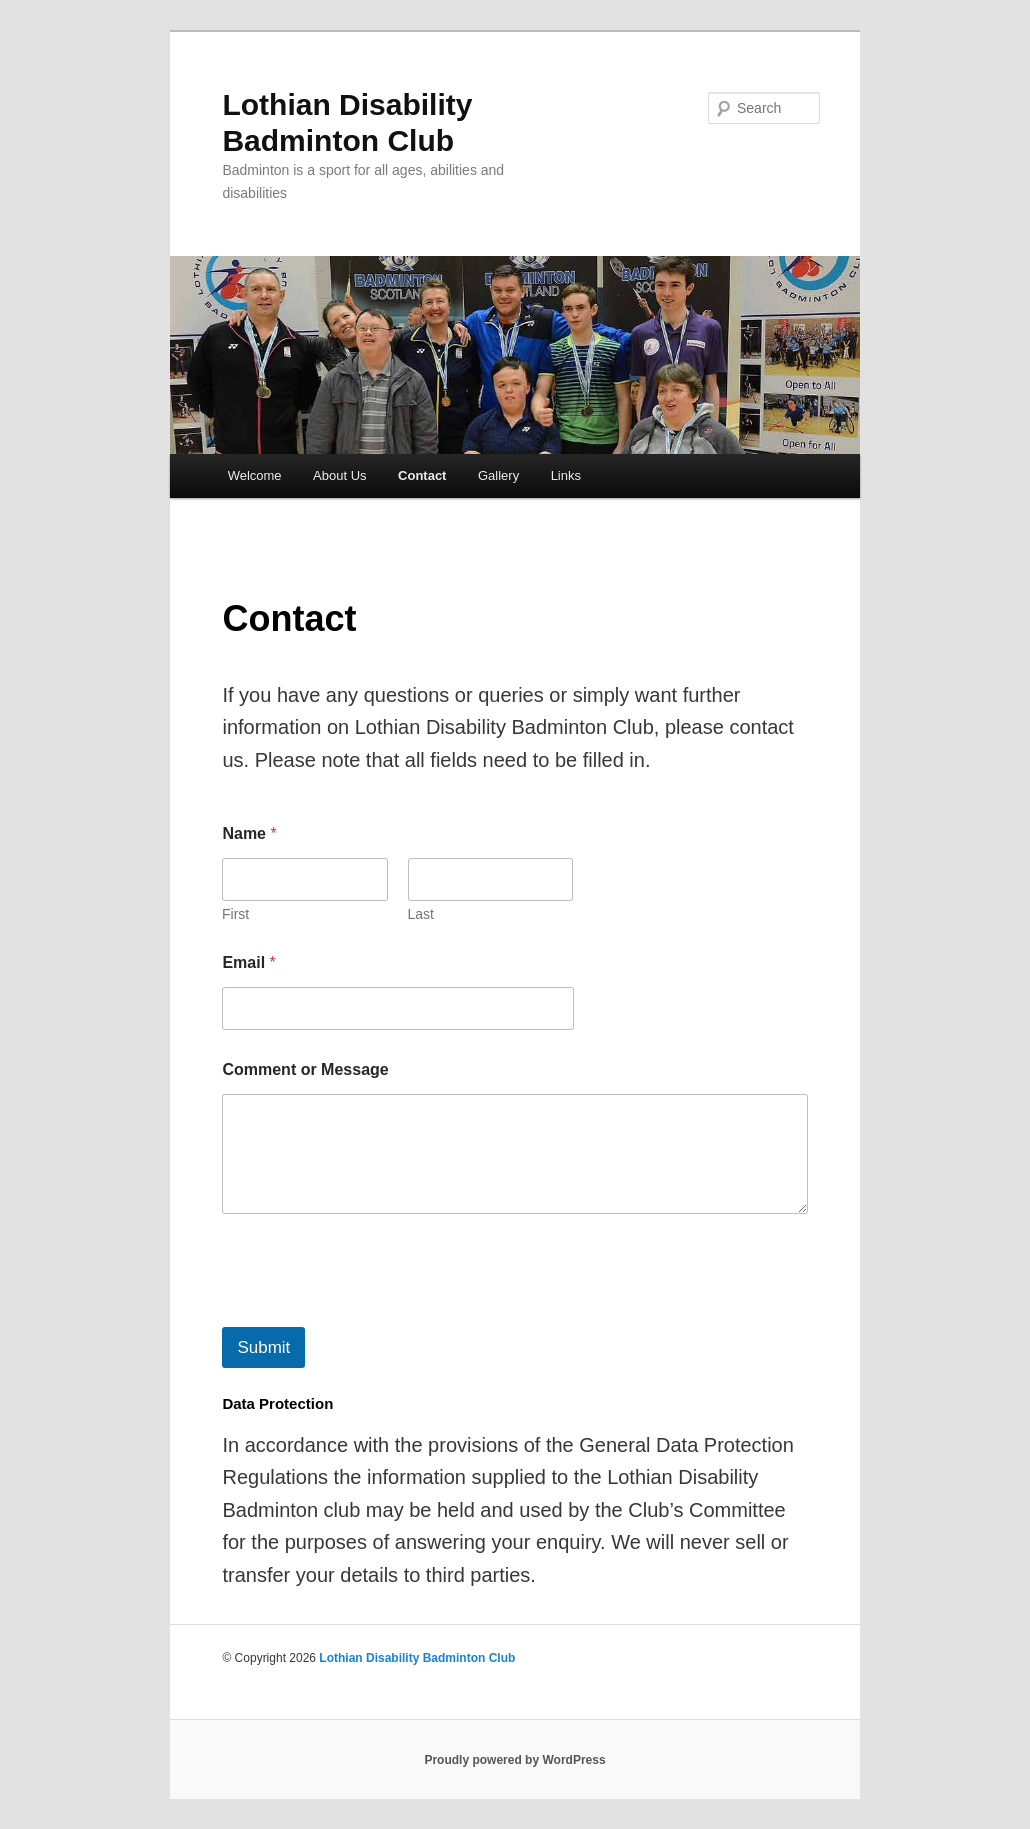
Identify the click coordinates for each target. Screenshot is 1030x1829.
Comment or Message (305, 1069)
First (235, 914)
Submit (263, 1347)
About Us (339, 475)
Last (421, 914)
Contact (422, 475)
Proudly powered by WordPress (514, 1760)
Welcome (255, 475)
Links (566, 475)
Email (248, 962)
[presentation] (374, 1314)
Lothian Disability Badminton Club (417, 1658)
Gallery (498, 475)
